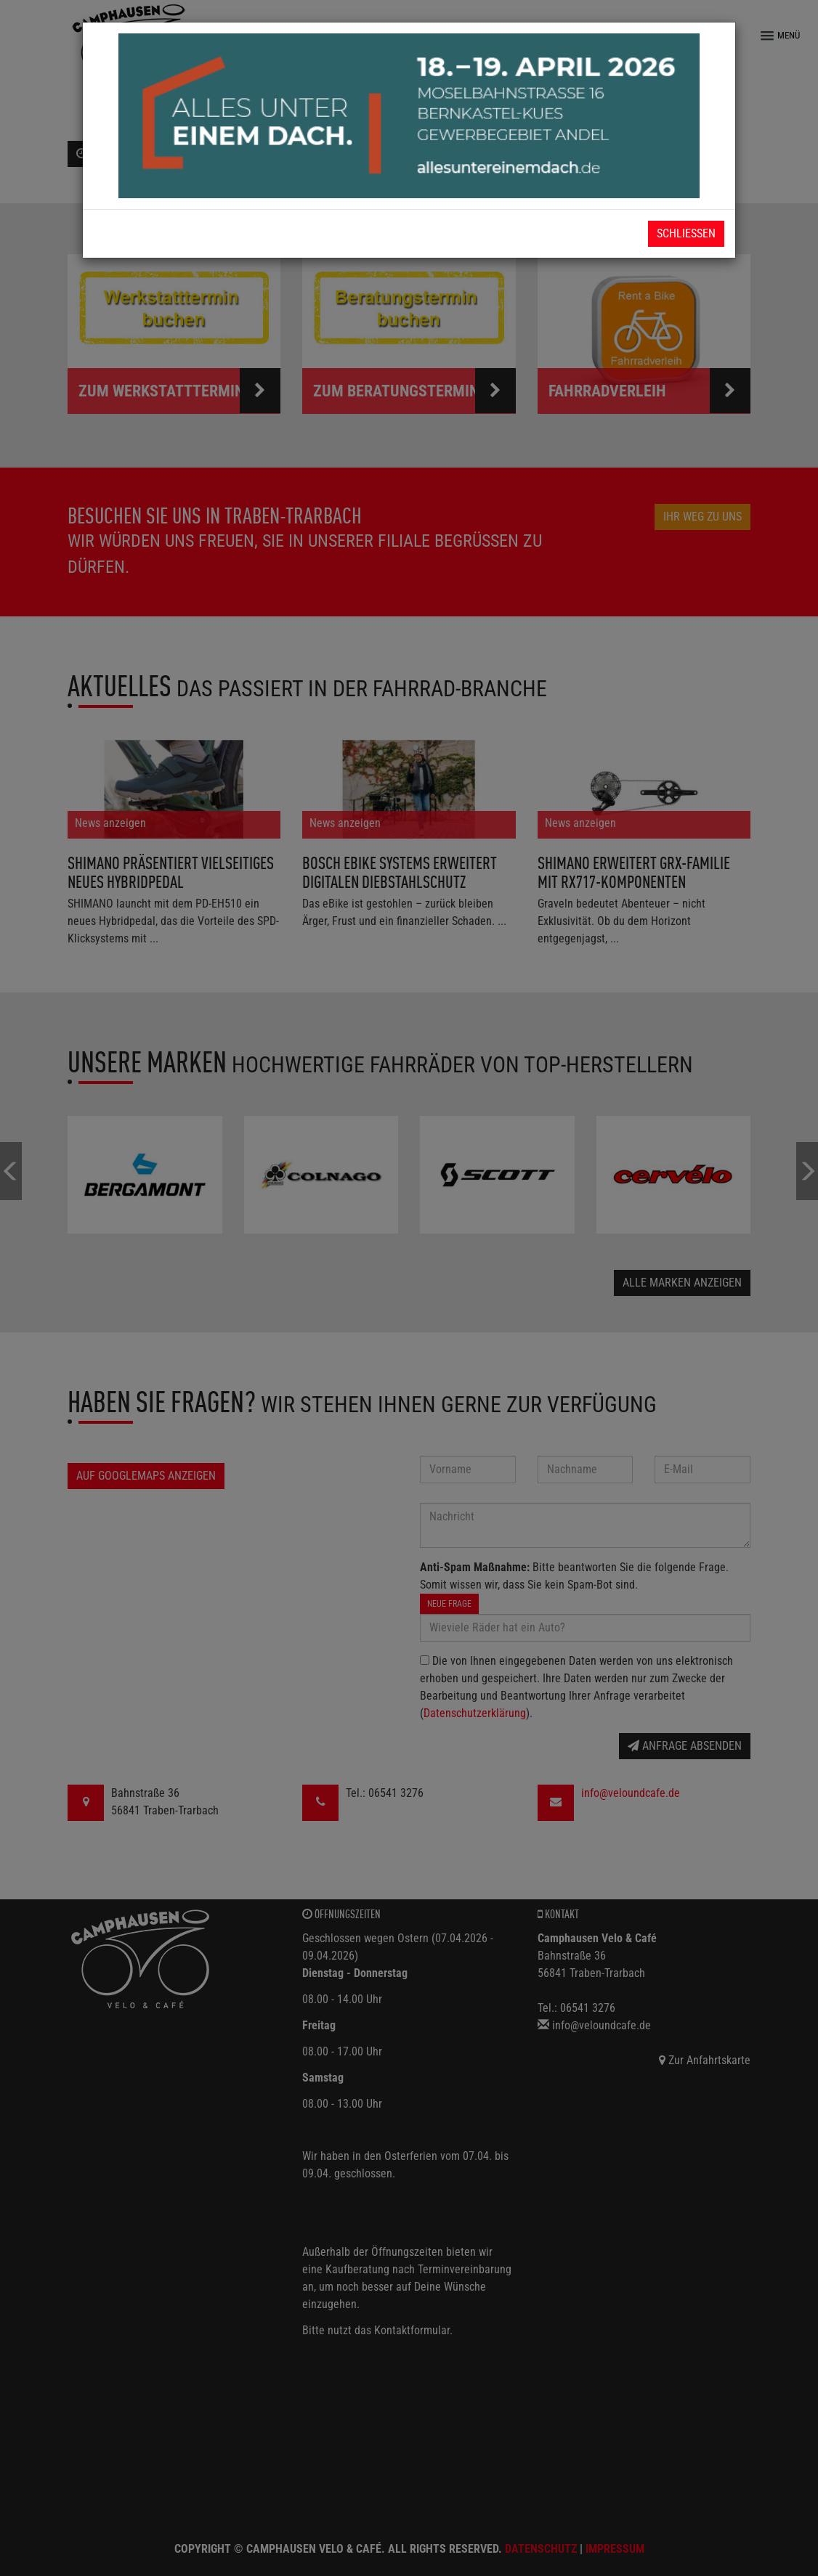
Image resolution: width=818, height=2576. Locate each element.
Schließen (686, 233)
